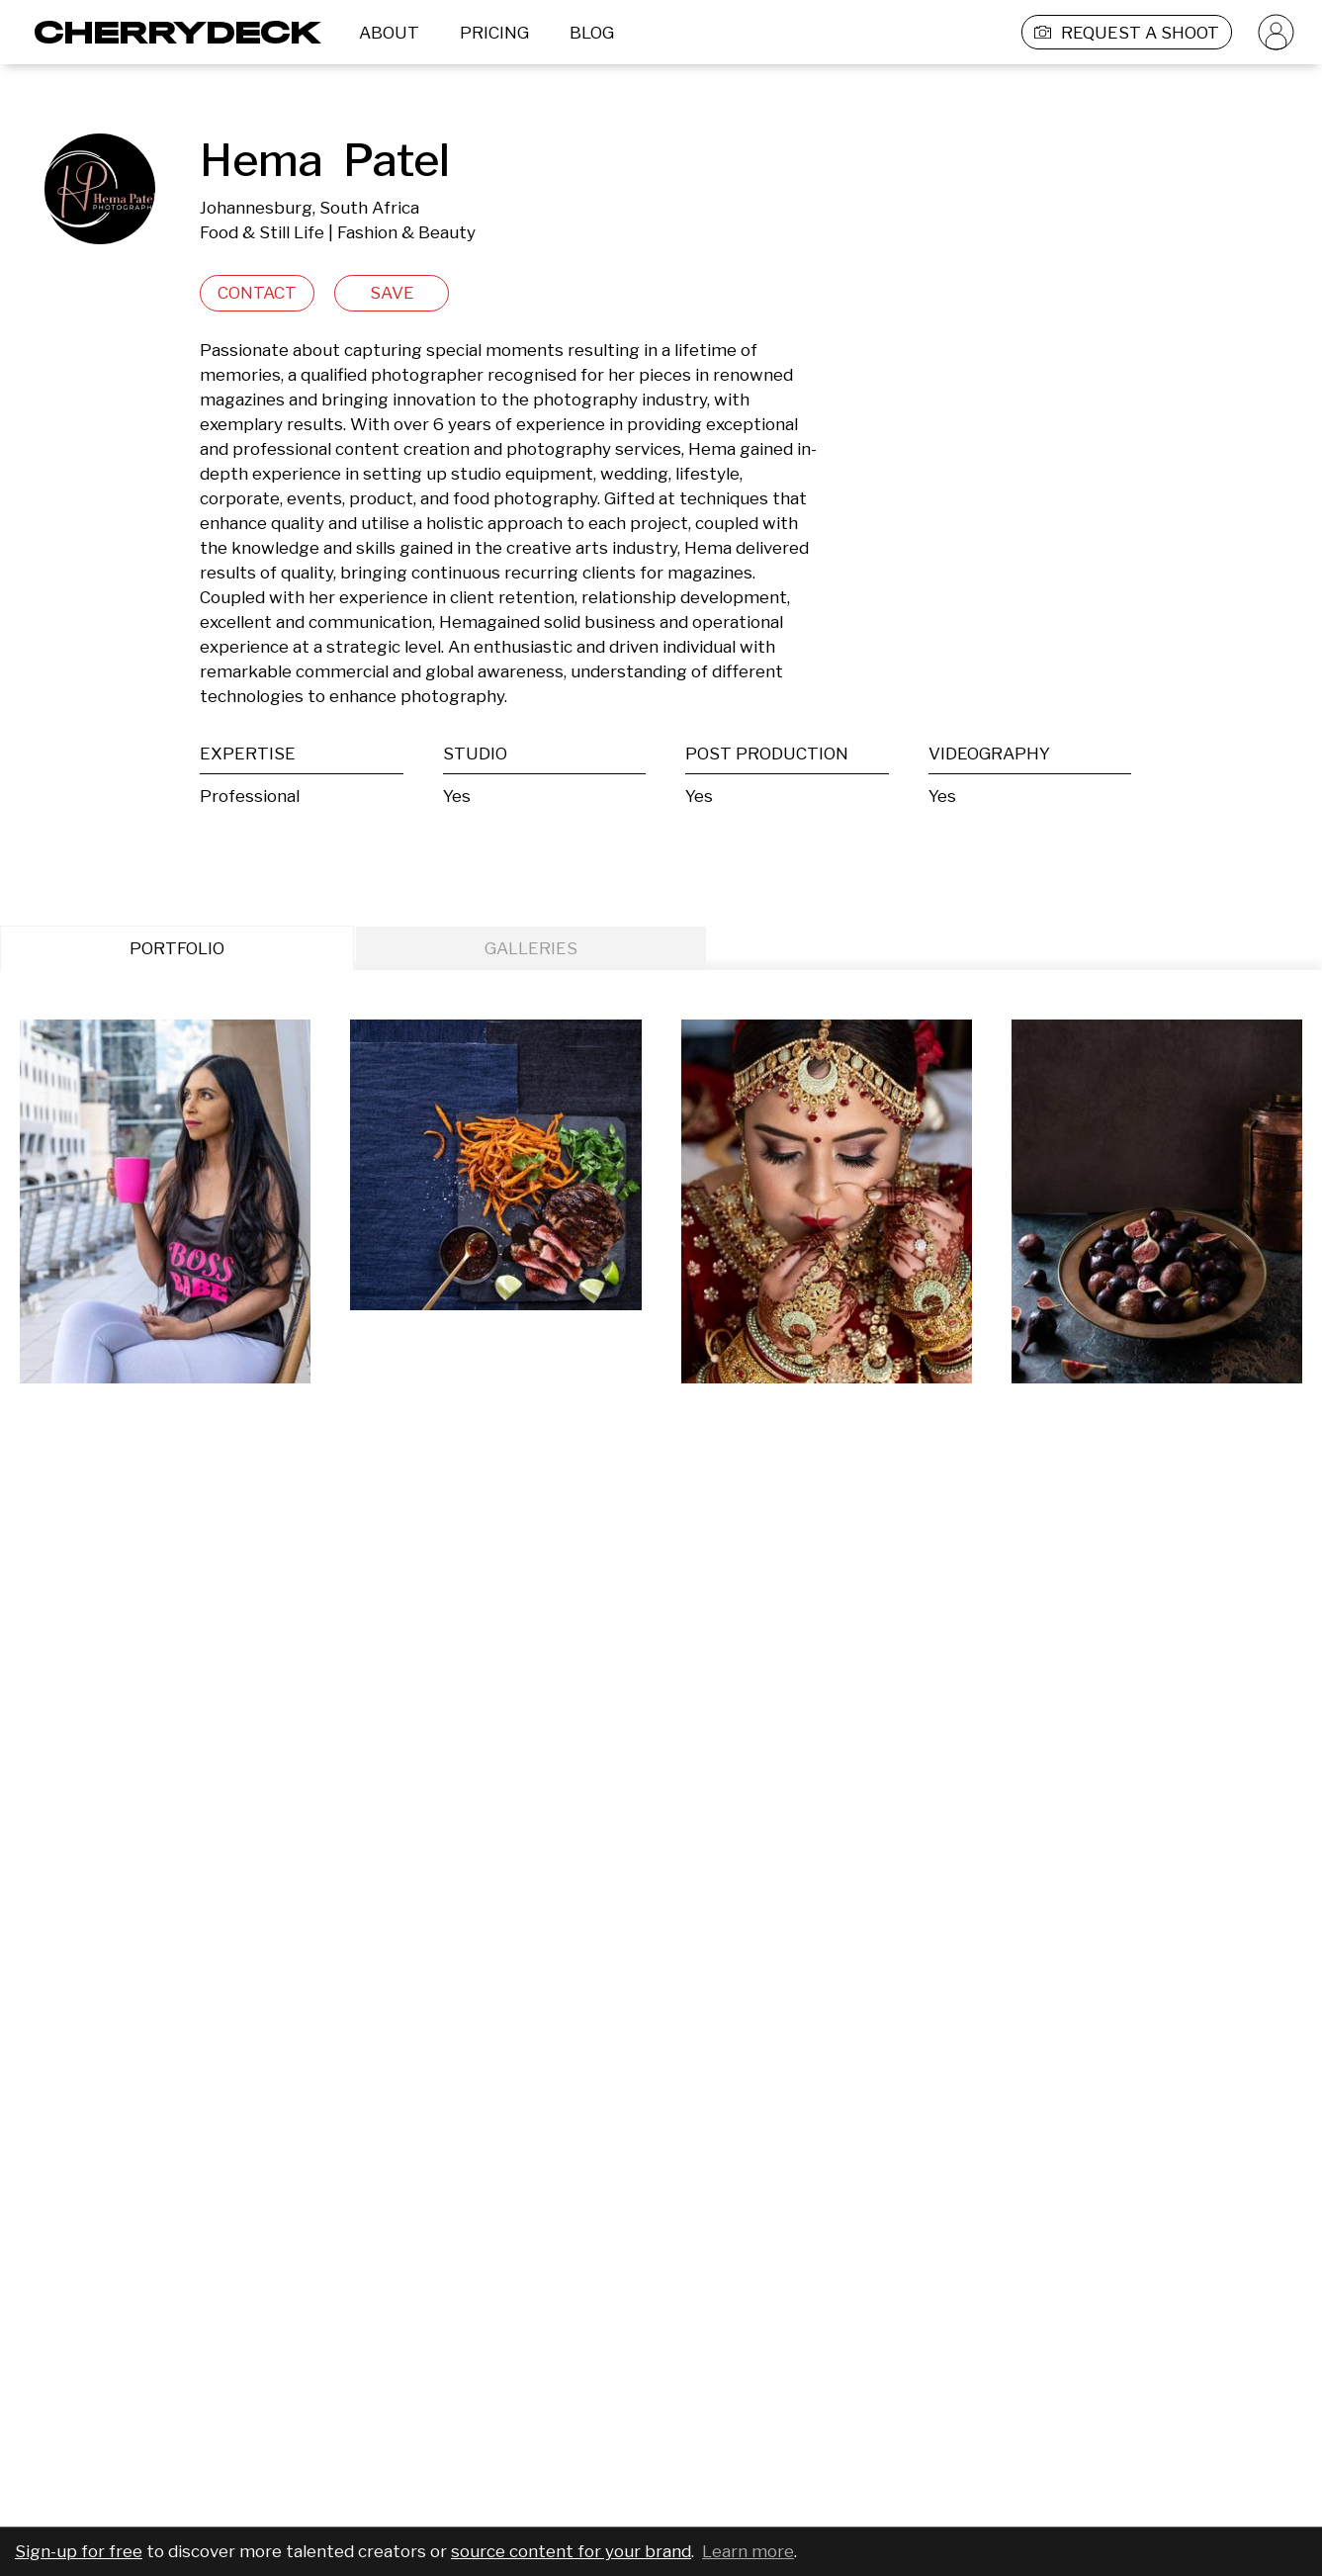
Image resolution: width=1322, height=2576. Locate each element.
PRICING (494, 33)
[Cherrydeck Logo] (170, 32)
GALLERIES (531, 948)
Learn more (748, 2551)
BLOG (592, 33)
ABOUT (389, 33)
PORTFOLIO (177, 948)
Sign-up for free (78, 2551)
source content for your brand (571, 2551)
